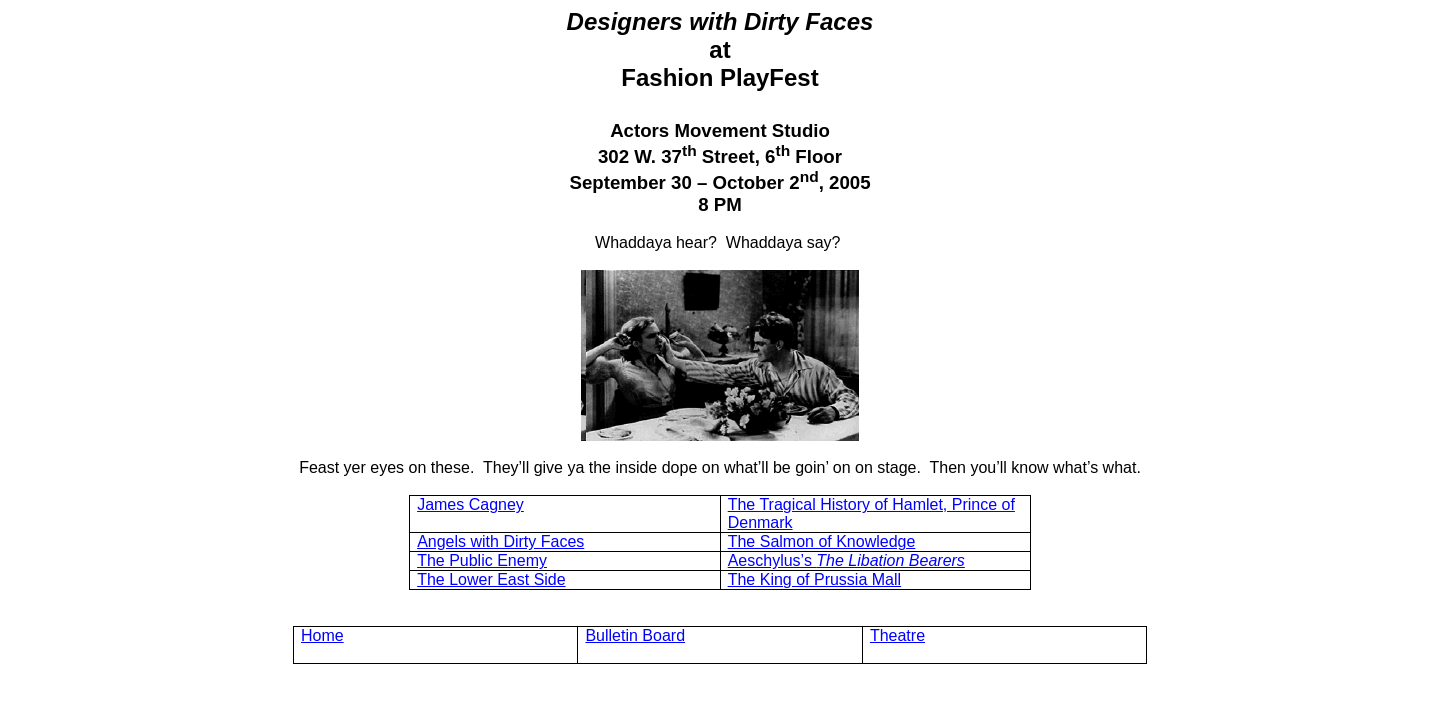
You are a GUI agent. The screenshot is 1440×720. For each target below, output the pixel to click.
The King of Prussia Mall (814, 579)
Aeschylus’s (846, 560)
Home (322, 635)
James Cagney (470, 504)
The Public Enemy (482, 560)
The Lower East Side (491, 579)
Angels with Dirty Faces (500, 541)
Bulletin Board (635, 635)
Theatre (897, 635)
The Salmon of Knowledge (822, 541)
